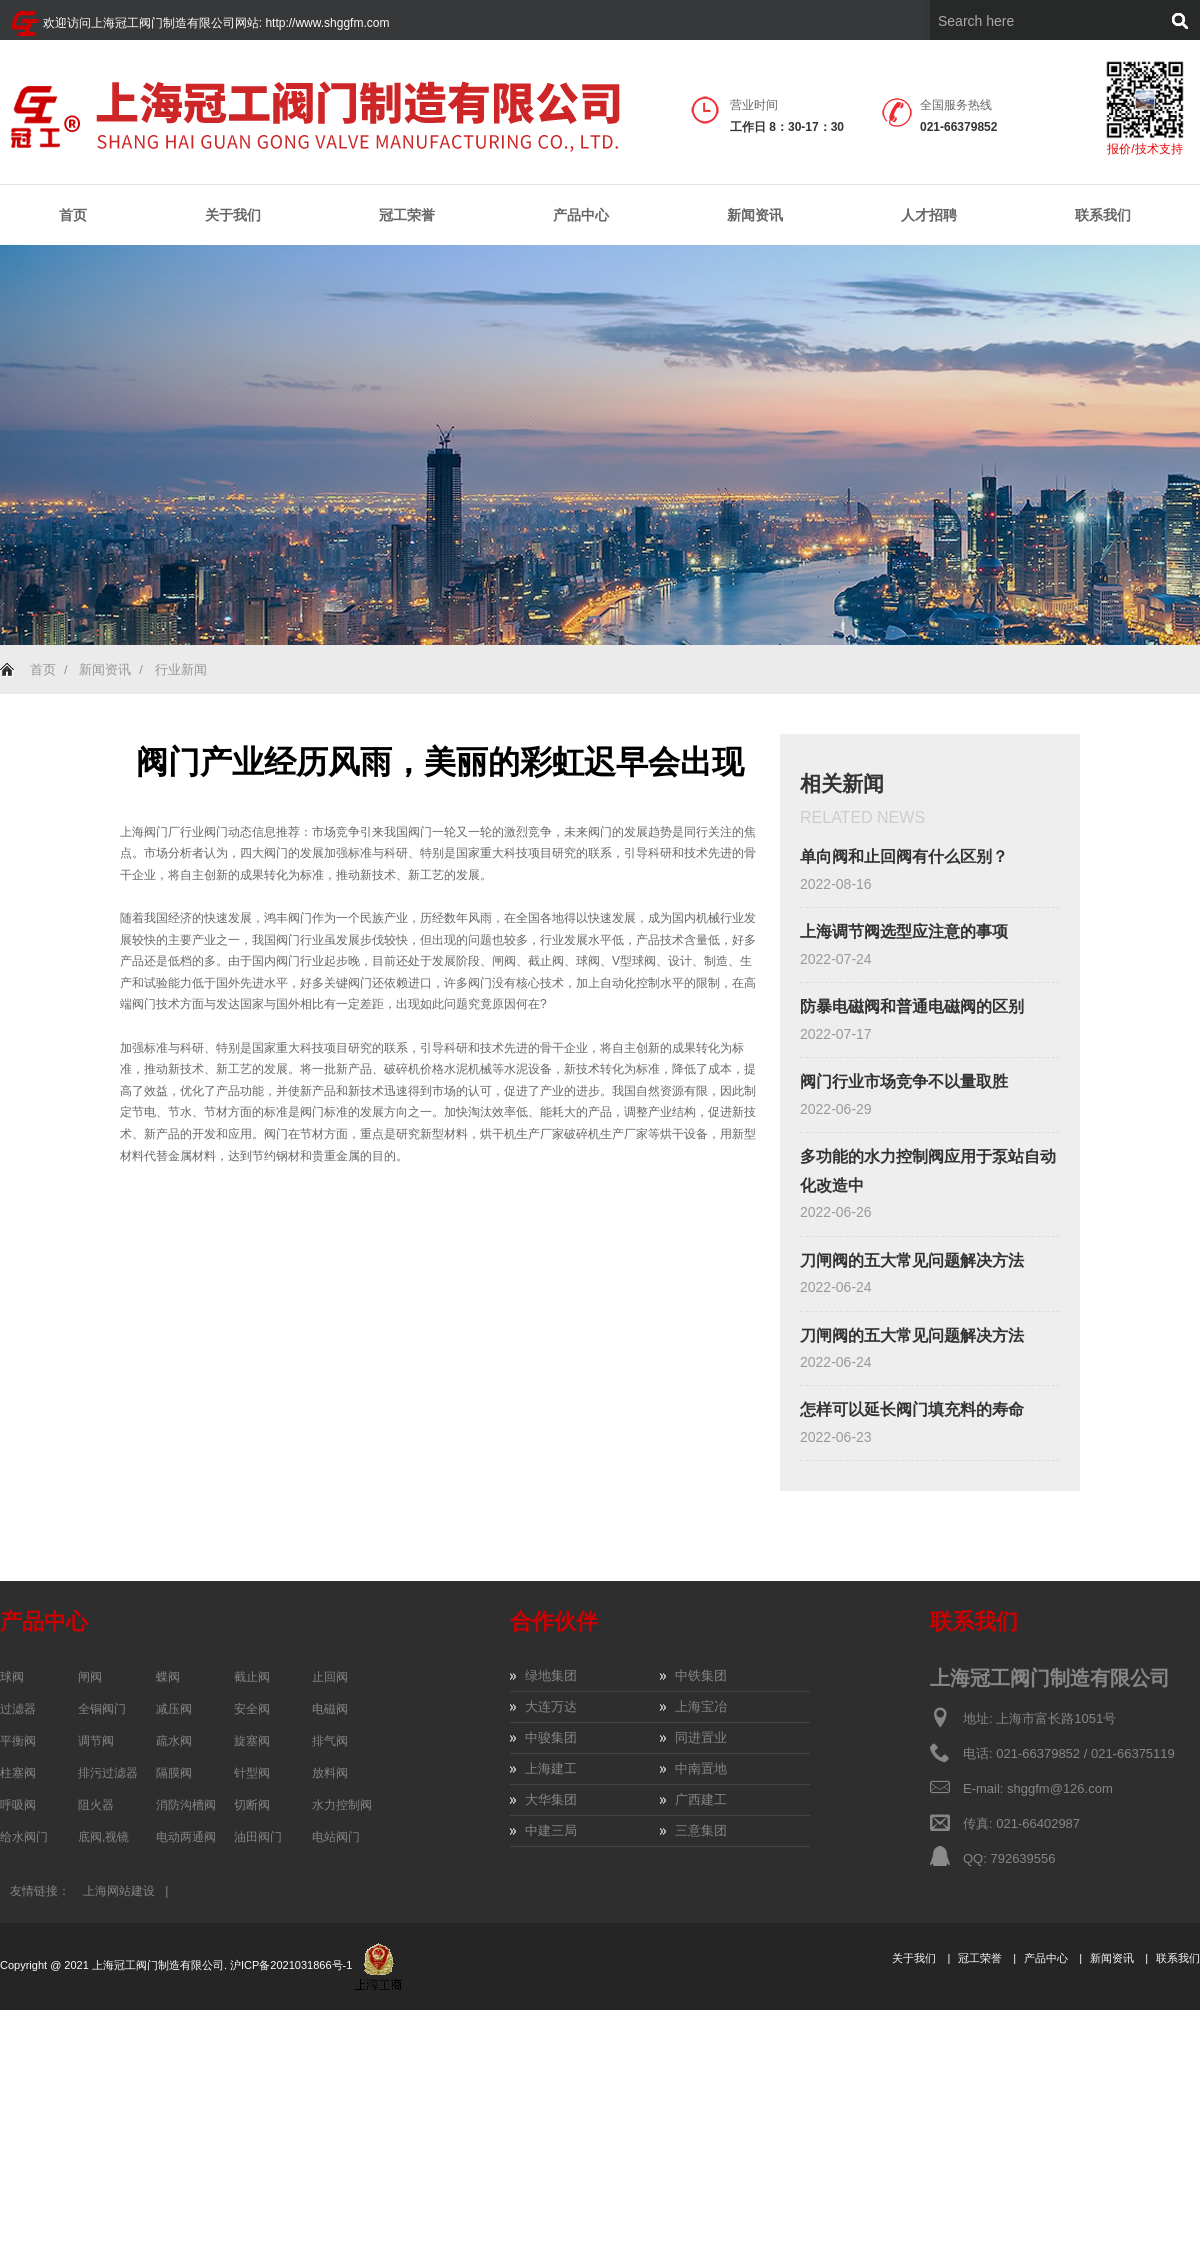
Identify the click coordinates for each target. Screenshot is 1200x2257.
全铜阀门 (102, 1709)
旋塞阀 (252, 1741)
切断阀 (252, 1805)
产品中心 (581, 215)
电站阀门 (336, 1837)
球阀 (12, 1677)
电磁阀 (330, 1709)
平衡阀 (18, 1741)
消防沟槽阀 (186, 1805)
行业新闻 (181, 669)
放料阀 (330, 1773)
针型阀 (252, 1773)
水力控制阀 (342, 1805)
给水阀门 (24, 1837)
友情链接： (40, 1891)
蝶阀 (168, 1677)
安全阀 (252, 1709)
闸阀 (90, 1677)
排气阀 (330, 1741)
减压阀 (174, 1709)
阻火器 (96, 1805)
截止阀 (252, 1677)
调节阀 (96, 1741)
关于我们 (233, 215)
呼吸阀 (18, 1805)
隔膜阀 (174, 1773)
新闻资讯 (755, 215)
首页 (73, 215)
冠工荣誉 (407, 215)
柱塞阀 (18, 1773)
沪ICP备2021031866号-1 (292, 1965)
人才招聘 (929, 215)
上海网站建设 (119, 1891)
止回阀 (330, 1677)
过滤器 (18, 1709)
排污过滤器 (108, 1773)
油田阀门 (258, 1837)
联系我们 (1103, 215)
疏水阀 (174, 1741)
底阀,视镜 (103, 1837)
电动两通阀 (186, 1837)
